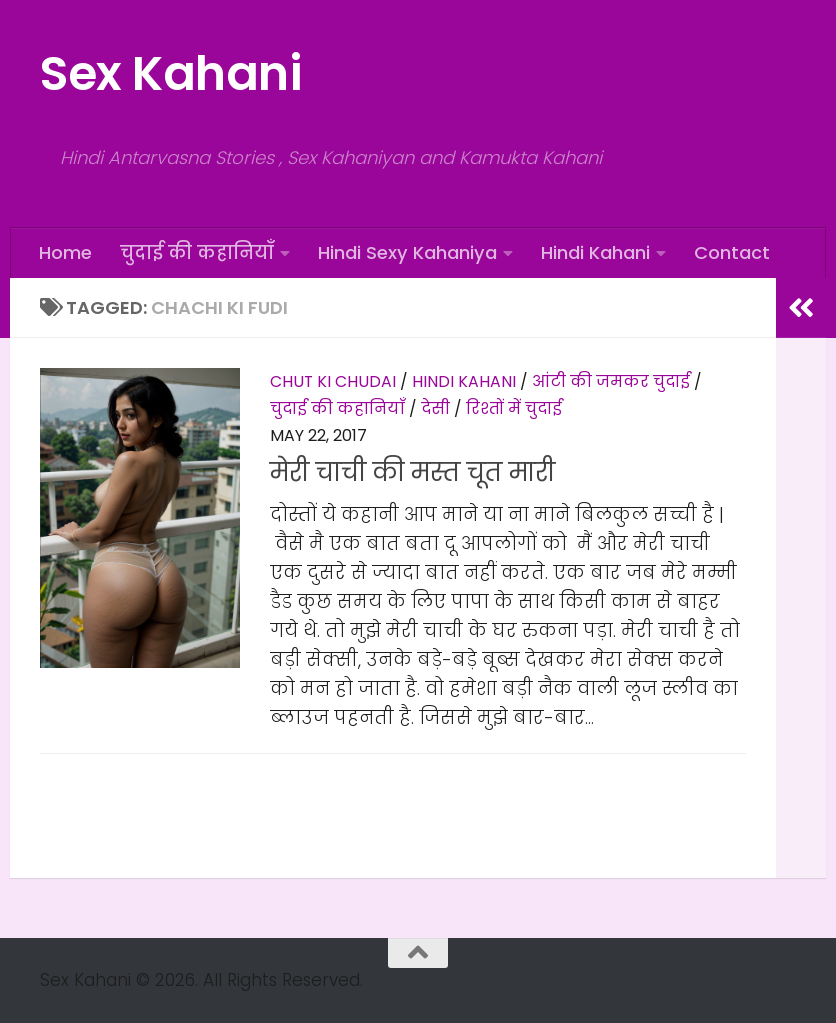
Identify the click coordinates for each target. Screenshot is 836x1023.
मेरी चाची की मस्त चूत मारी (412, 472)
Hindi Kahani (595, 252)
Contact (732, 252)
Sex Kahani (170, 73)
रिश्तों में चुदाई (514, 408)
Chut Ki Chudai (333, 381)
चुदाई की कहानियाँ (197, 252)
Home (65, 252)
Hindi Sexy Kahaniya (407, 252)
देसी (435, 408)
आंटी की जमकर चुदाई (611, 381)
